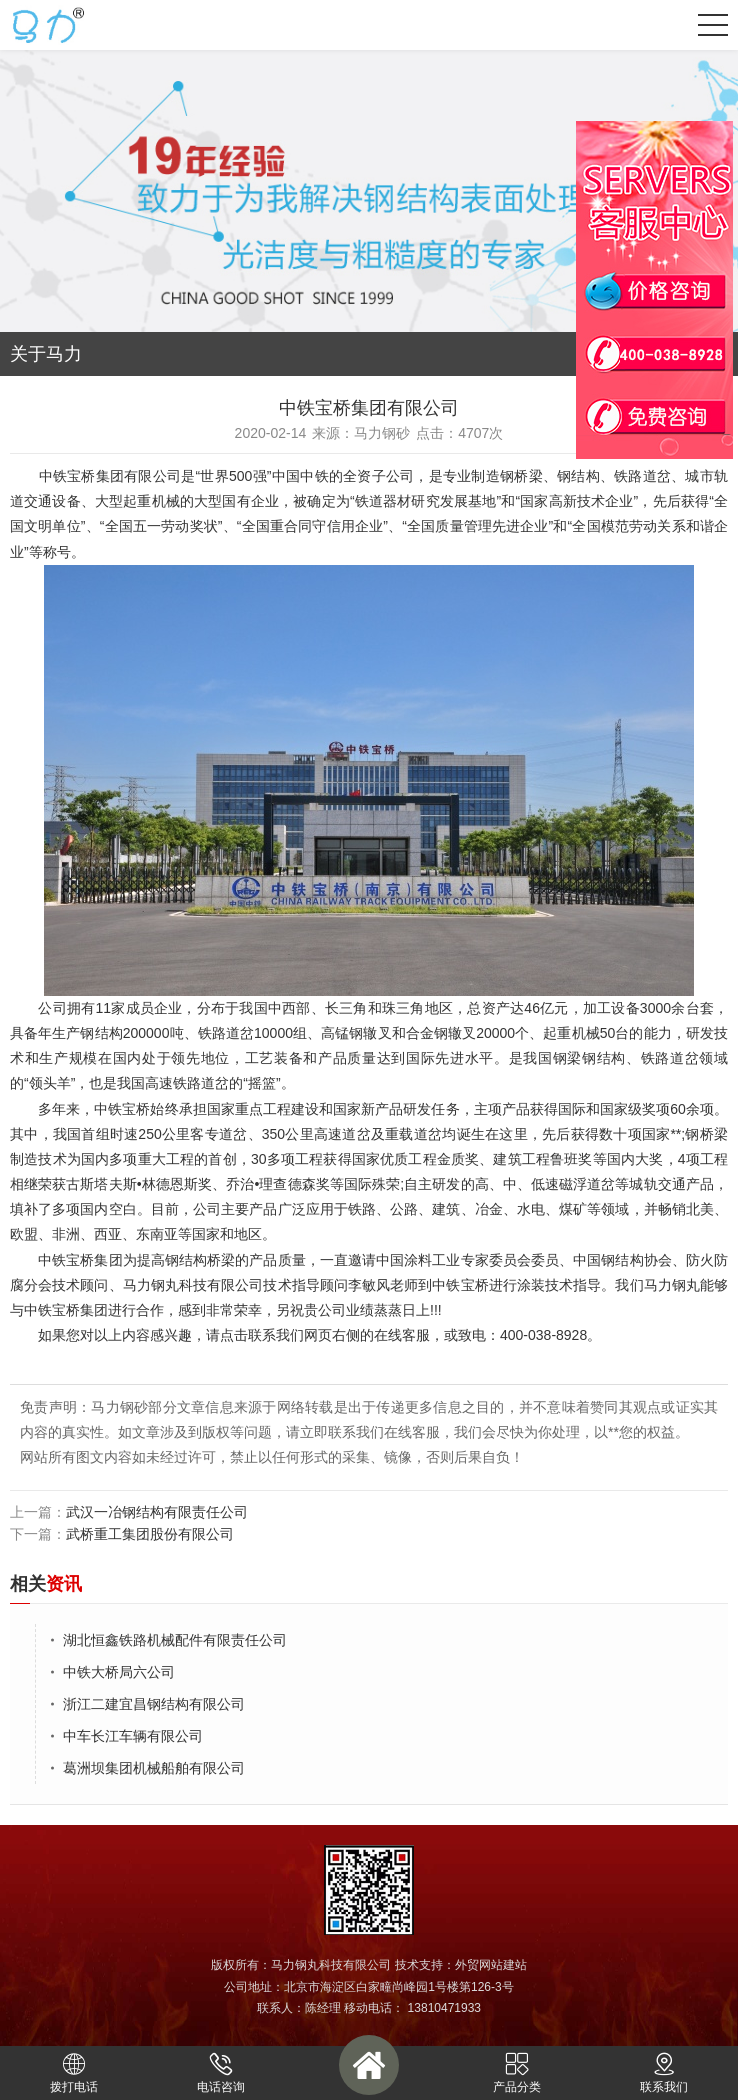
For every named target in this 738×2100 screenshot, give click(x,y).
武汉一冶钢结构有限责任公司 (157, 1512)
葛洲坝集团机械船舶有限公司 (154, 1768)
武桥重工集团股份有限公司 (150, 1534)
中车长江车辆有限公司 (133, 1736)
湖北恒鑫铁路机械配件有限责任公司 (175, 1640)
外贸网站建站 (491, 1965)
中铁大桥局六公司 (119, 1672)
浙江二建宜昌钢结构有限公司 (154, 1704)
